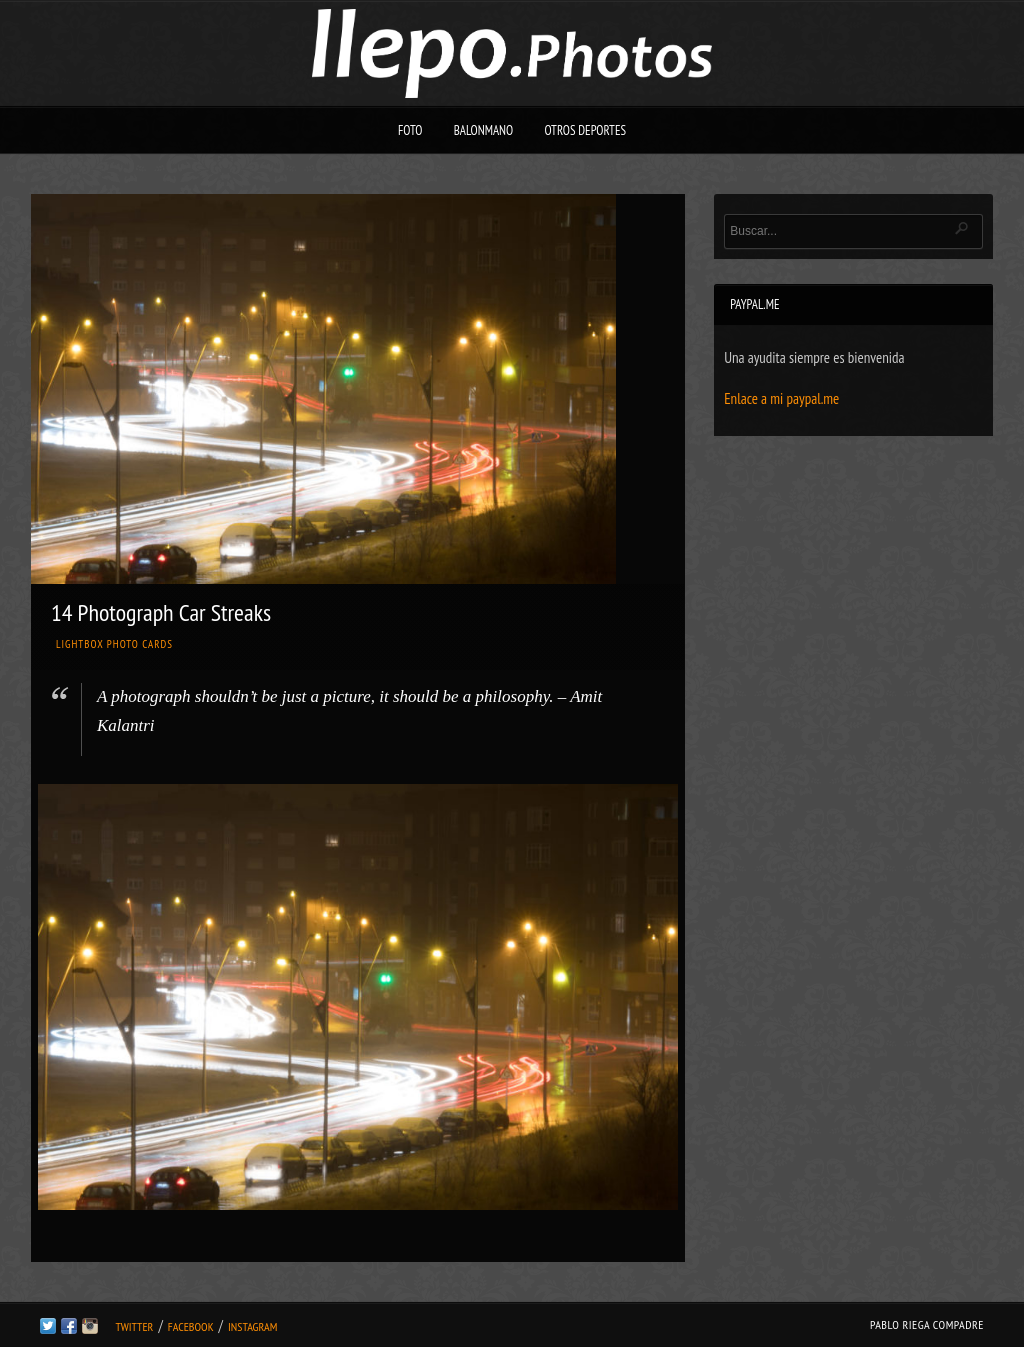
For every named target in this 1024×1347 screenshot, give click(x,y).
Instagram (252, 1326)
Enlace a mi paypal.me (781, 398)
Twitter (134, 1326)
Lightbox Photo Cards (114, 644)
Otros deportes (585, 130)
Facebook (191, 1326)
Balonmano (484, 130)
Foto (410, 130)
